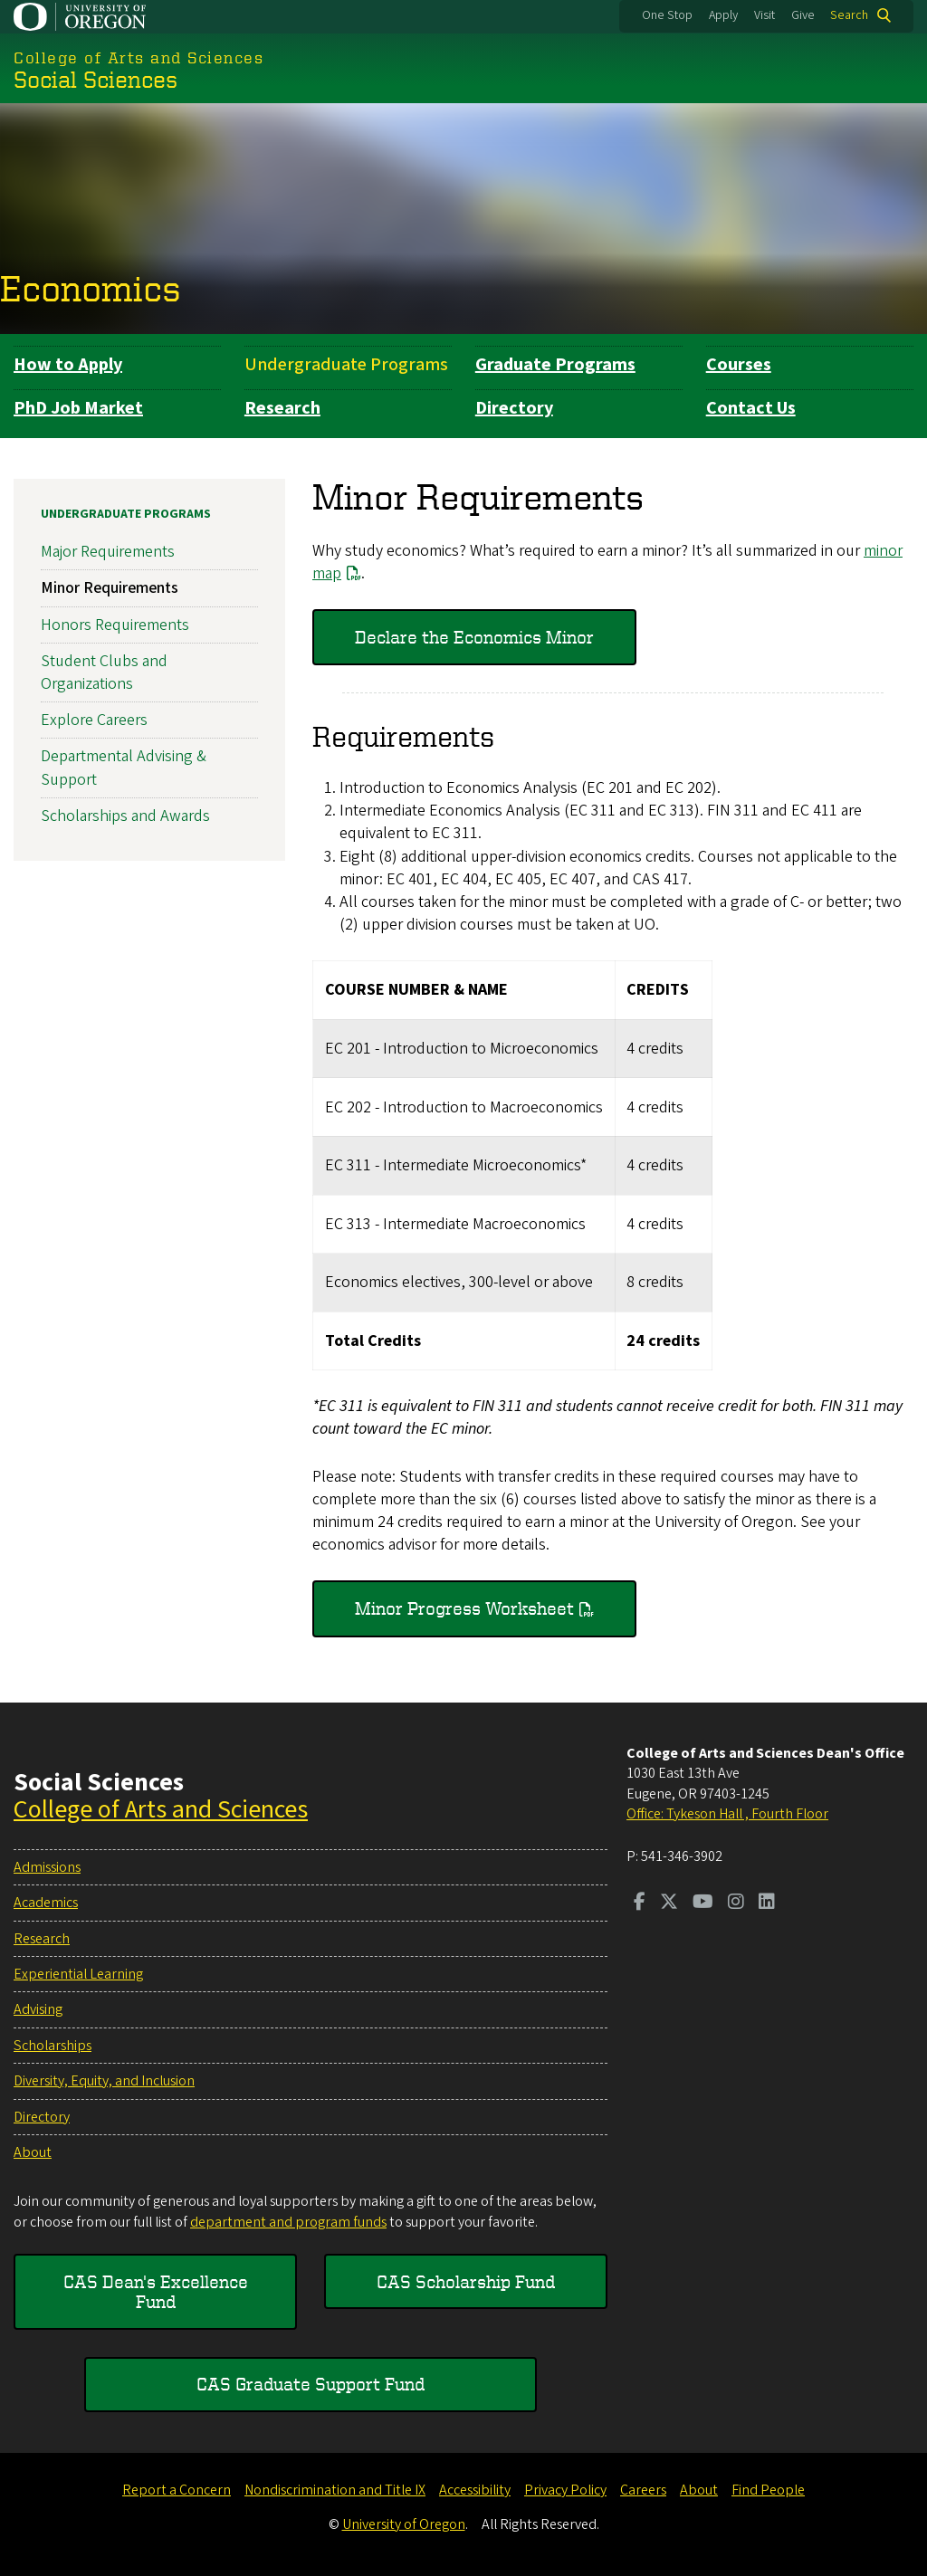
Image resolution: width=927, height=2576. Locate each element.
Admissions (47, 1867)
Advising (38, 2009)
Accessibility (475, 2490)
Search (849, 15)
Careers (643, 2490)
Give (803, 15)
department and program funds (288, 2222)
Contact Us (751, 408)
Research (282, 408)
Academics (46, 1903)
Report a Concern (176, 2490)
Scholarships (52, 2046)
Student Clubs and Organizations (104, 672)
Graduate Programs (555, 364)
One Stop (667, 15)
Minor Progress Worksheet (464, 1608)
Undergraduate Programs (346, 364)
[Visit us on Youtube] (703, 1903)
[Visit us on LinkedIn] (766, 1903)
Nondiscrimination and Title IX (334, 2490)
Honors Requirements (115, 625)
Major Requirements (108, 552)
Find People (768, 2490)
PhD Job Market (78, 408)
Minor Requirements (109, 588)
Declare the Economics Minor (474, 636)
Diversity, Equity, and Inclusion (104, 2081)
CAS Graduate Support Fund (310, 2383)
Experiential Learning (78, 1974)
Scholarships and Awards (125, 816)
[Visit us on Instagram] (736, 1903)
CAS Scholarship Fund (466, 2281)
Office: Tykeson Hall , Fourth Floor (727, 1814)
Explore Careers (94, 720)
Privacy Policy (565, 2490)
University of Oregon (403, 2524)
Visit (764, 15)
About (33, 2152)
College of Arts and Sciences (161, 1809)
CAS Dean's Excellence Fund (155, 2291)
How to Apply (68, 364)
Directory (514, 408)
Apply (723, 15)
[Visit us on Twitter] (669, 1903)
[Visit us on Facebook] (639, 1903)
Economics (90, 288)
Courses (738, 364)
